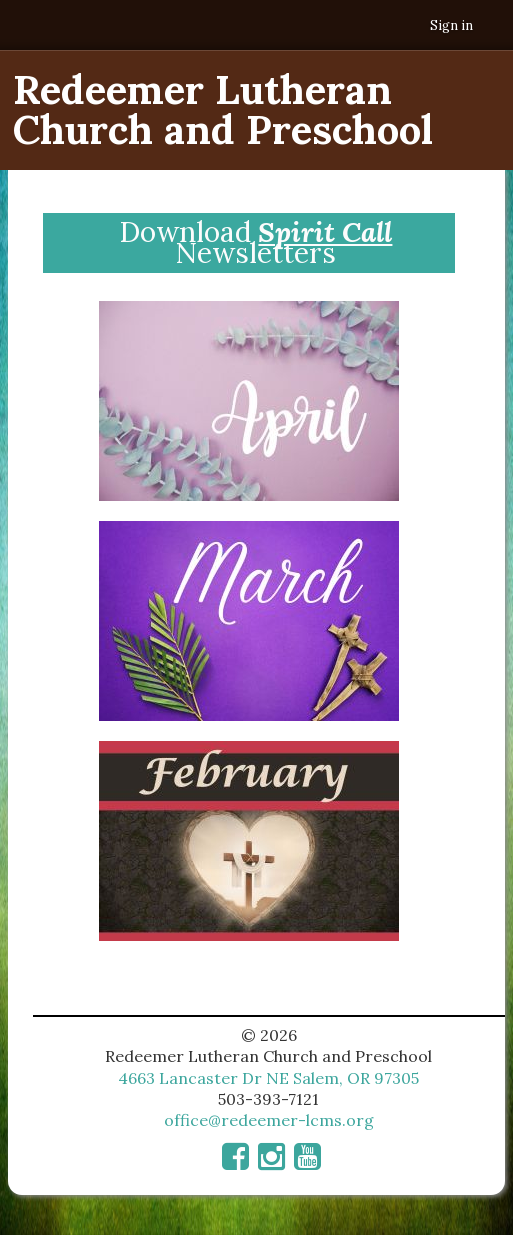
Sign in (451, 25)
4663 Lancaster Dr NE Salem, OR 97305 (268, 1078)
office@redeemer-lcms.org (269, 1120)
